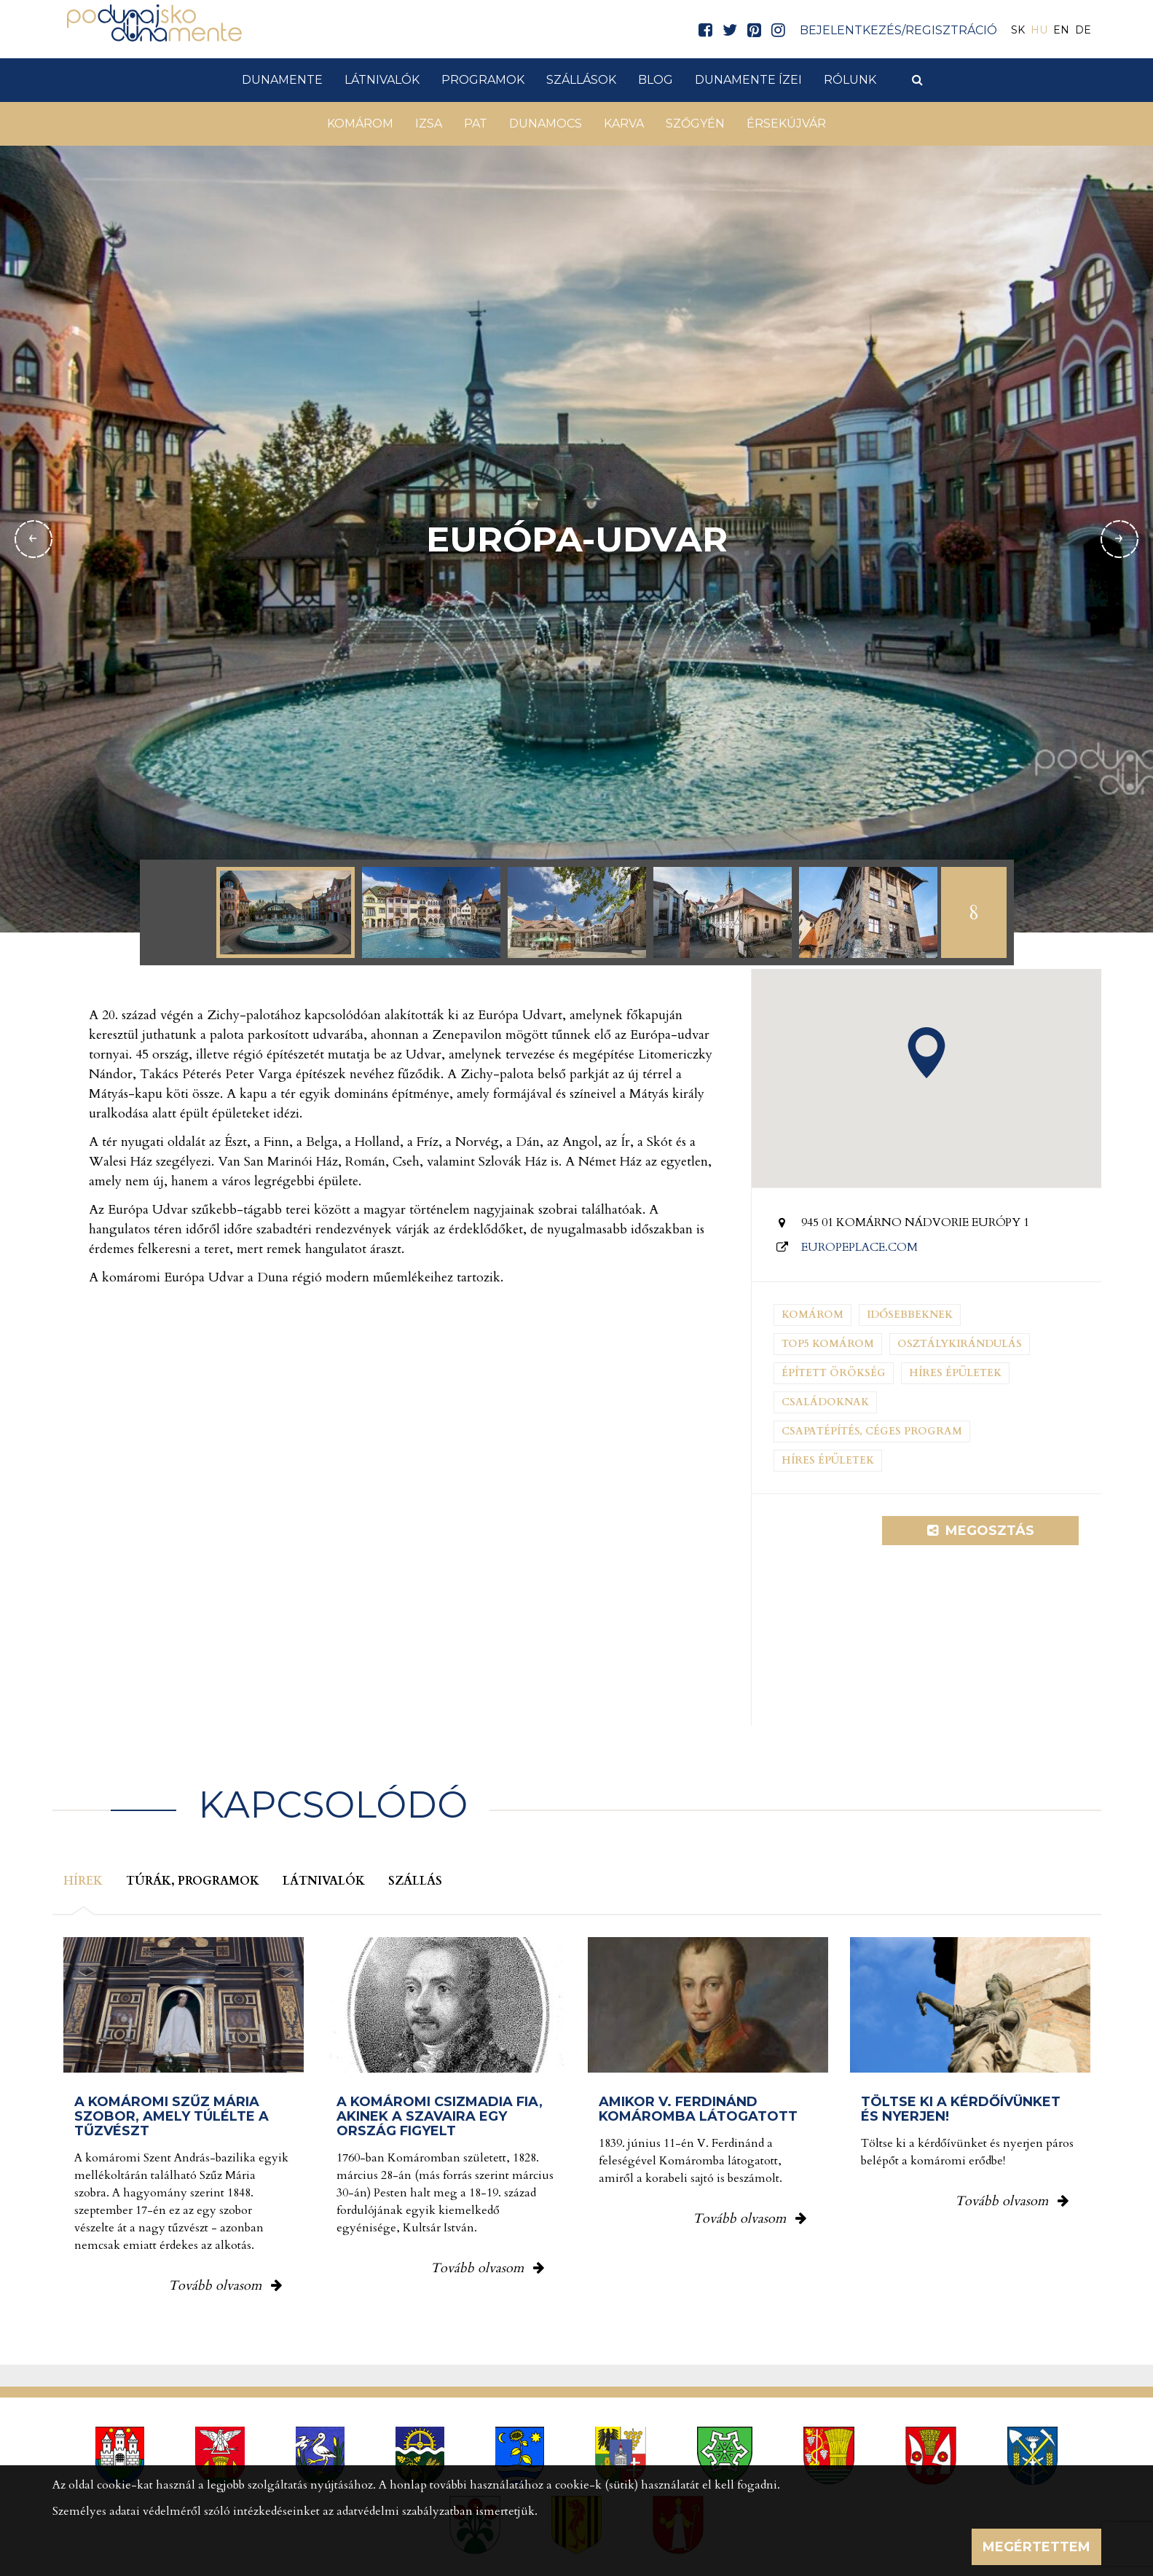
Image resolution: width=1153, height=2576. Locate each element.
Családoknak (825, 1402)
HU (1039, 29)
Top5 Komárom (828, 1344)
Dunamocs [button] (545, 123)
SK (1018, 29)
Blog (655, 80)
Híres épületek (955, 1373)
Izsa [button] (428, 123)
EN (1061, 29)
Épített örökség (834, 1373)
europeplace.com (859, 1247)
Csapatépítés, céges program (872, 1431)
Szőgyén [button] (695, 123)
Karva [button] (624, 123)
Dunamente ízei (748, 80)
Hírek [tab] (83, 1881)
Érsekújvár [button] (786, 123)
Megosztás (980, 1531)
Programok (482, 80)
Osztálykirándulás (959, 1344)
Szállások (581, 80)
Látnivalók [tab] (324, 1881)
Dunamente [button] (282, 80)
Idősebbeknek (910, 1315)
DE (1083, 29)
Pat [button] (475, 123)
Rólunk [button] (850, 80)
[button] (926, 1052)
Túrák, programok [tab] (192, 1881)
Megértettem (1036, 2547)
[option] (285, 912)
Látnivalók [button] (382, 80)
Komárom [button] (360, 123)
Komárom (812, 1315)
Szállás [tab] (415, 1881)
